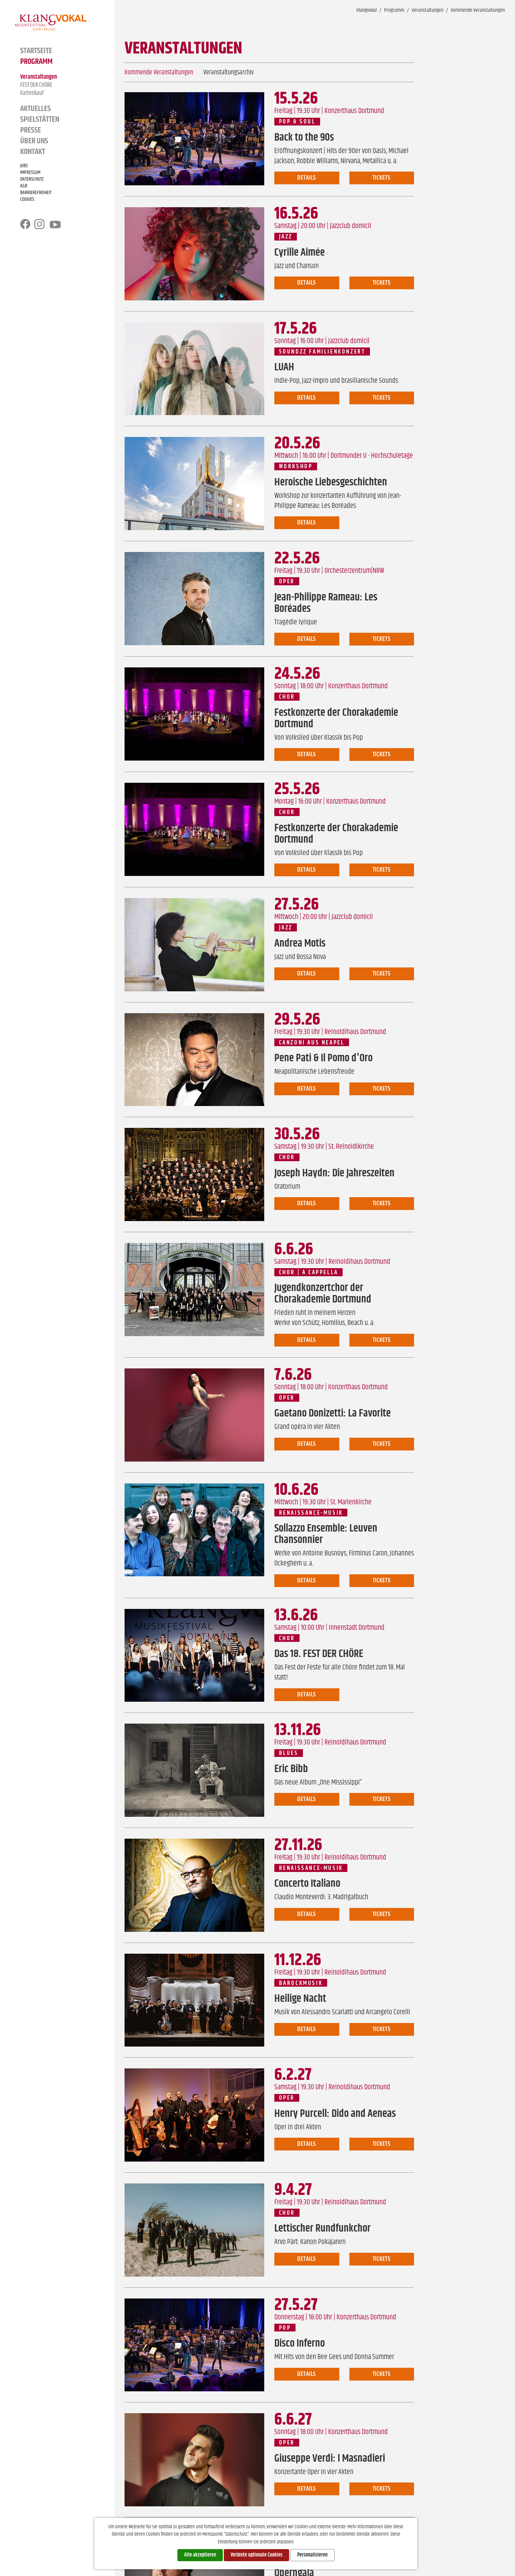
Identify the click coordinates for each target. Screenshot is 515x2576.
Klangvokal (366, 10)
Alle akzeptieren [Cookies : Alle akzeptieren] (200, 2555)
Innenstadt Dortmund (356, 1627)
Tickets (382, 178)
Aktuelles (35, 108)
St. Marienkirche (351, 1502)
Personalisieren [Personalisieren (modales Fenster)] (312, 2555)
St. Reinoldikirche (351, 1146)
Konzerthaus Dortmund (354, 111)
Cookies (27, 199)
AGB (23, 186)
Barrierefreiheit (36, 192)
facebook (25, 224)
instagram (39, 224)
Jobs (24, 165)
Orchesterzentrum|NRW (354, 571)
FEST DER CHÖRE (36, 85)
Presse (30, 130)
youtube (55, 224)
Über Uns (34, 141)
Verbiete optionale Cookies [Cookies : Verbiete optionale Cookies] (256, 2555)
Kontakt (32, 151)
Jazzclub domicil (350, 226)
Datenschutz (32, 179)
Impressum (30, 172)
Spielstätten (39, 119)
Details (306, 178)
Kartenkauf (32, 93)
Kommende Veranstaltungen (478, 10)
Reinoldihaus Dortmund (355, 1032)
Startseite (36, 50)
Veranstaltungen (38, 77)
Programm (36, 61)
